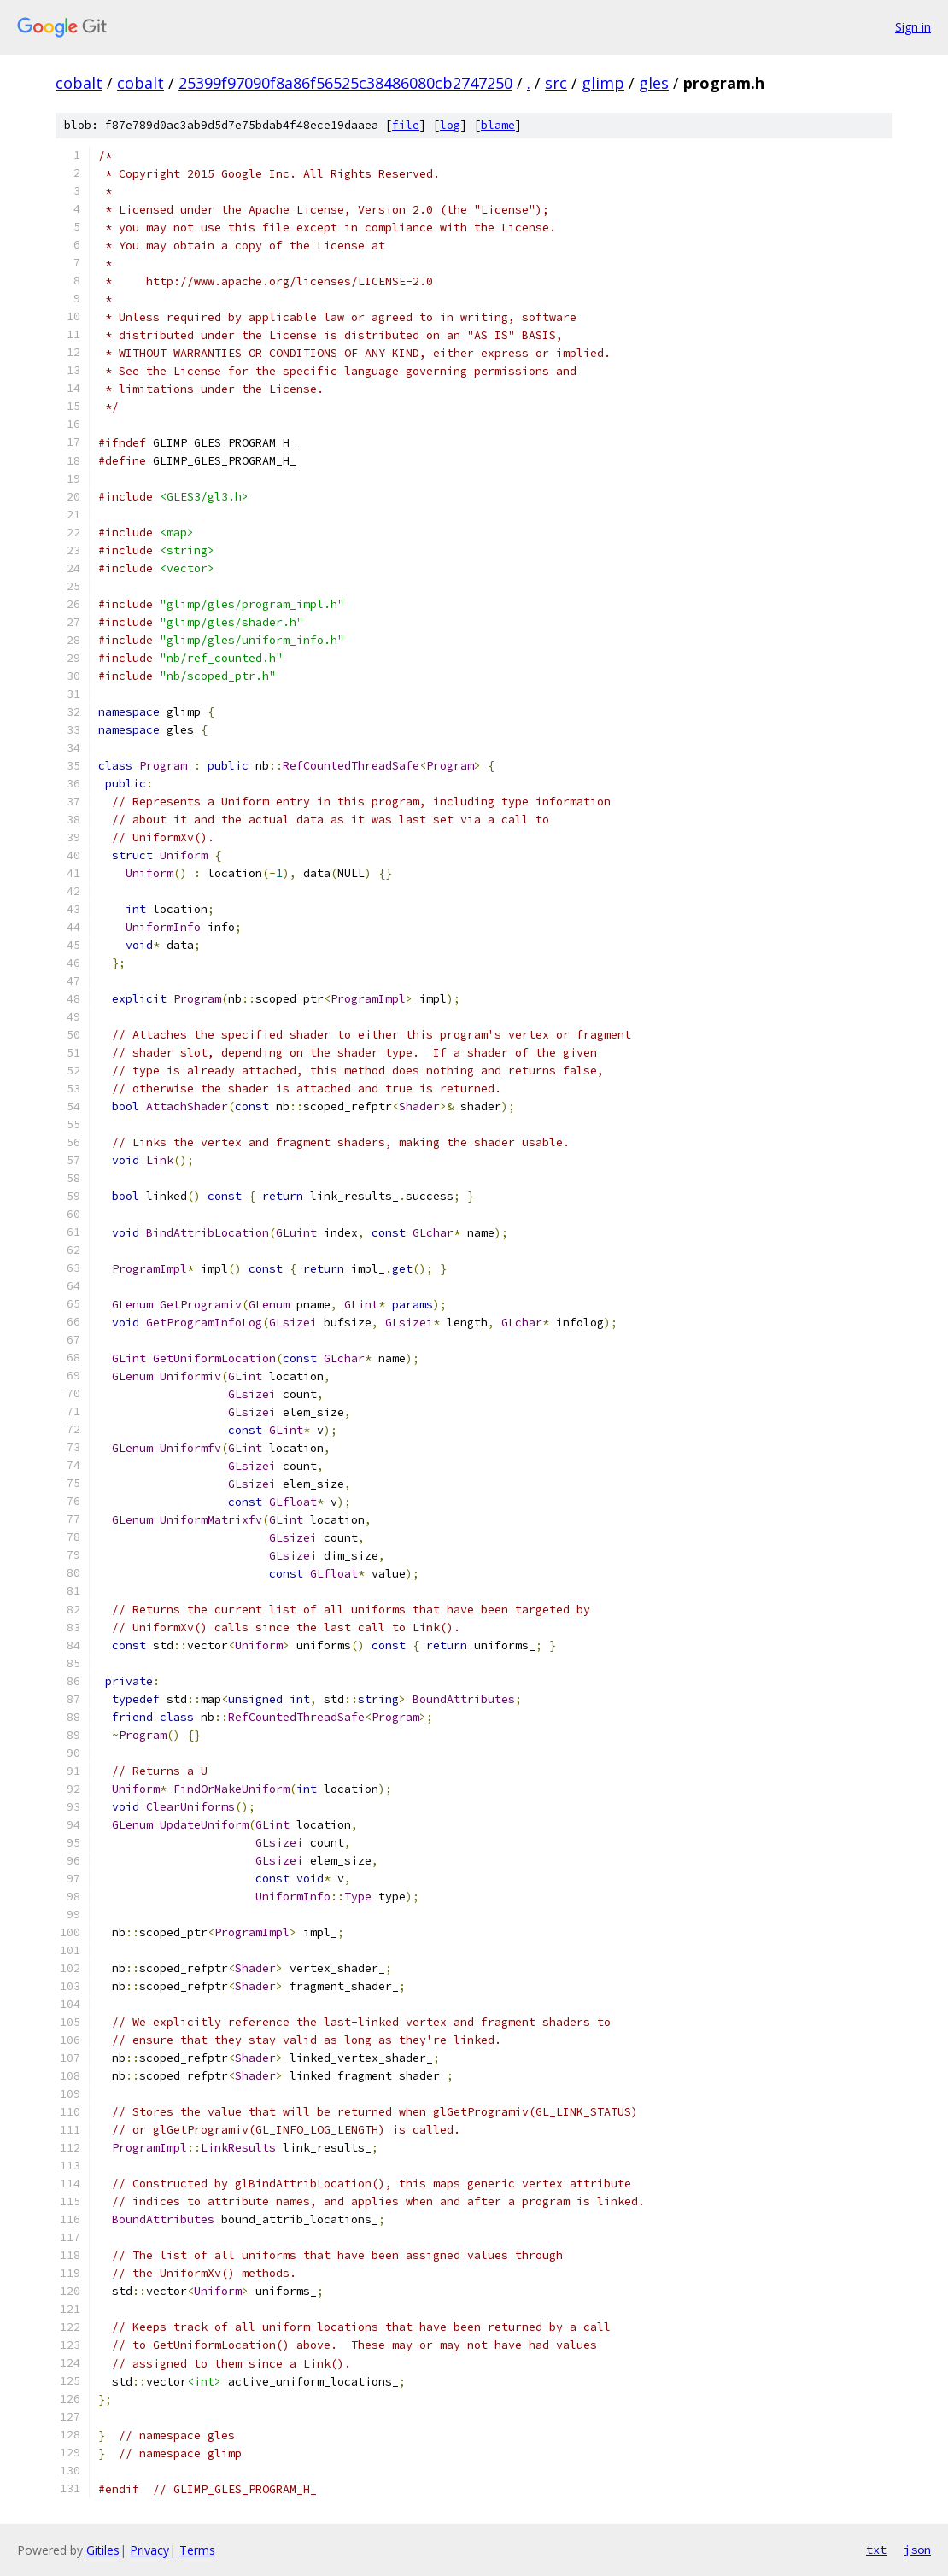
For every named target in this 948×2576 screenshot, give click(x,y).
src (556, 83)
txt (876, 2549)
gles (654, 83)
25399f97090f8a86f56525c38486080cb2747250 (345, 83)
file (405, 125)
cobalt (79, 83)
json (917, 2549)
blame (498, 125)
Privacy (149, 2550)
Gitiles (103, 2550)
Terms (197, 2550)
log (450, 125)
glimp (603, 83)
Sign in (913, 27)
